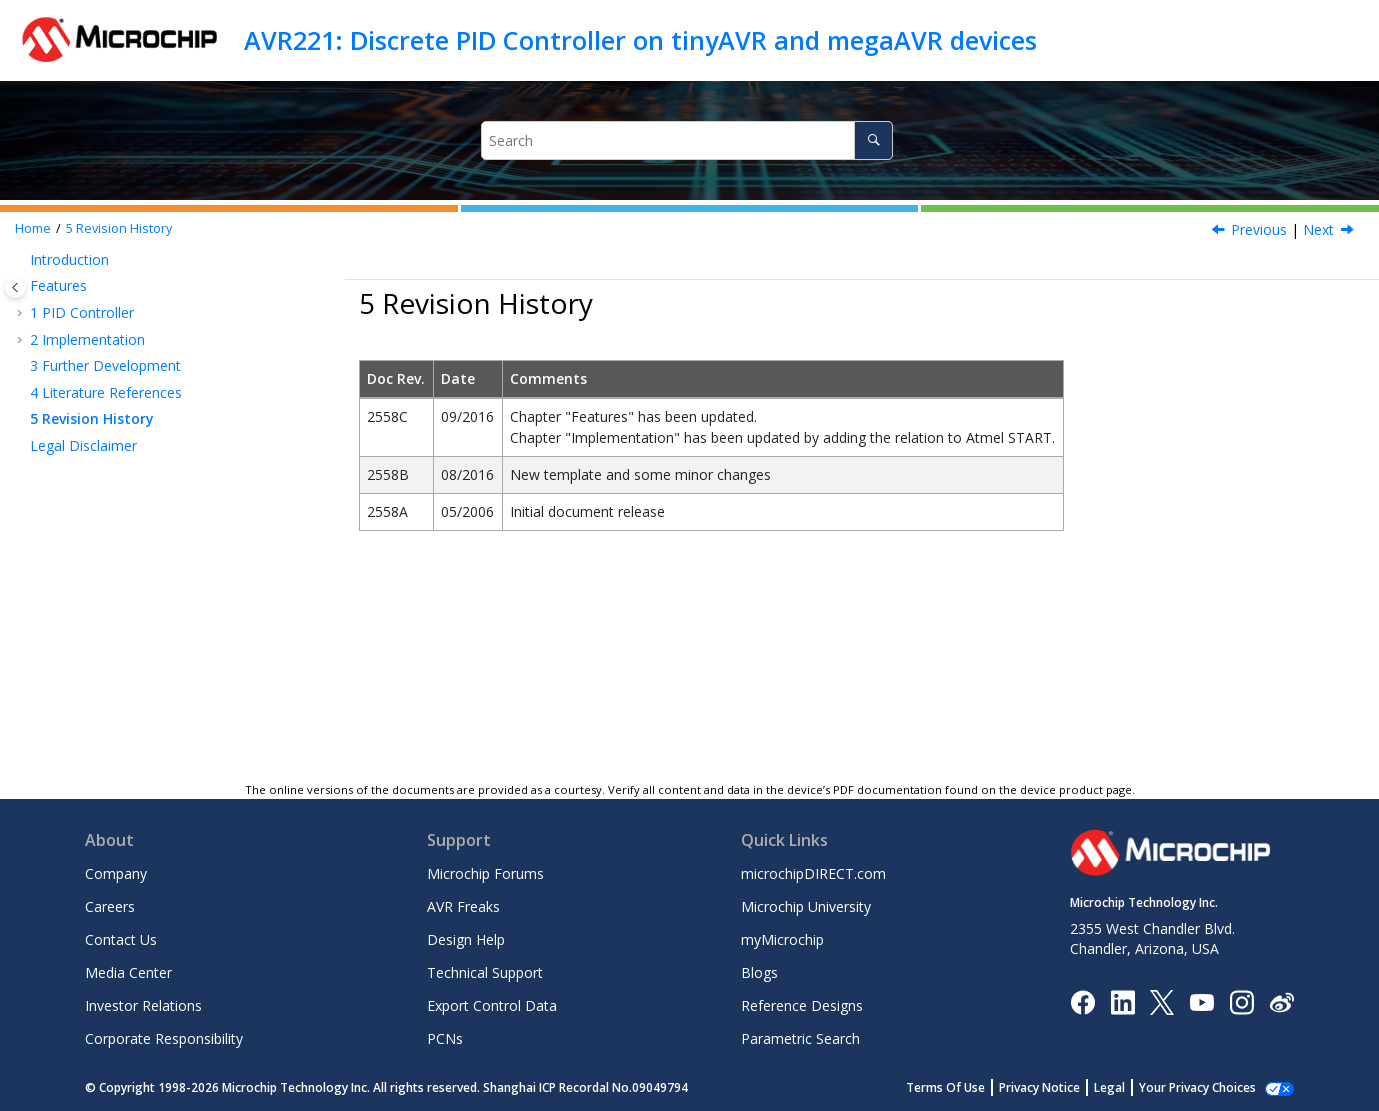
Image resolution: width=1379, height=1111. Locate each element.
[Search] (873, 140)
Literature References (106, 392)
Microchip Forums (485, 873)
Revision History (119, 228)
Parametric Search (800, 1038)
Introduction (69, 259)
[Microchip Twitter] (1162, 1000)
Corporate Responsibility (164, 1038)
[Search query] (687, 140)
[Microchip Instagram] (1241, 1000)
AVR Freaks (463, 906)
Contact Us (121, 939)
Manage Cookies (1208, 1087)
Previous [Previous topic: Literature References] (1259, 229)
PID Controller (82, 312)
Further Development (105, 365)
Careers (110, 906)
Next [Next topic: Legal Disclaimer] (1318, 229)
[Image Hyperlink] (1201, 1001)
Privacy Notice (1061, 1087)
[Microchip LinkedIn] (1122, 1000)
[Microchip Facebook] (1082, 1000)
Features (58, 285)
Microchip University (806, 906)
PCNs (445, 1038)
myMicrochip (782, 939)
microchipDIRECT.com (813, 873)
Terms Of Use (967, 1087)
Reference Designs (802, 1005)
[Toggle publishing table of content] (15, 287)
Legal (1131, 1087)
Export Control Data (492, 1005)
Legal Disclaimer (83, 445)
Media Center (128, 972)
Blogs (759, 972)
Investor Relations (143, 1005)
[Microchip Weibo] (1281, 1001)
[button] (22, 260)
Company (116, 873)
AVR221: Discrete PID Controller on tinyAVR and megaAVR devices (640, 40)
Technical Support (485, 972)
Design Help (466, 939)
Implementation (87, 339)
